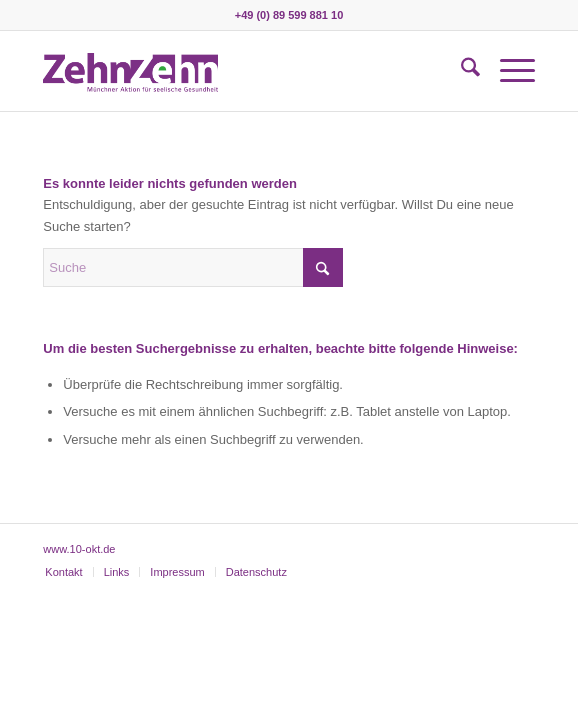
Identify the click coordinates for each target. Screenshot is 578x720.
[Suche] (460, 71)
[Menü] (507, 71)
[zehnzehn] (239, 71)
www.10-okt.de (79, 549)
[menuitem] (460, 71)
